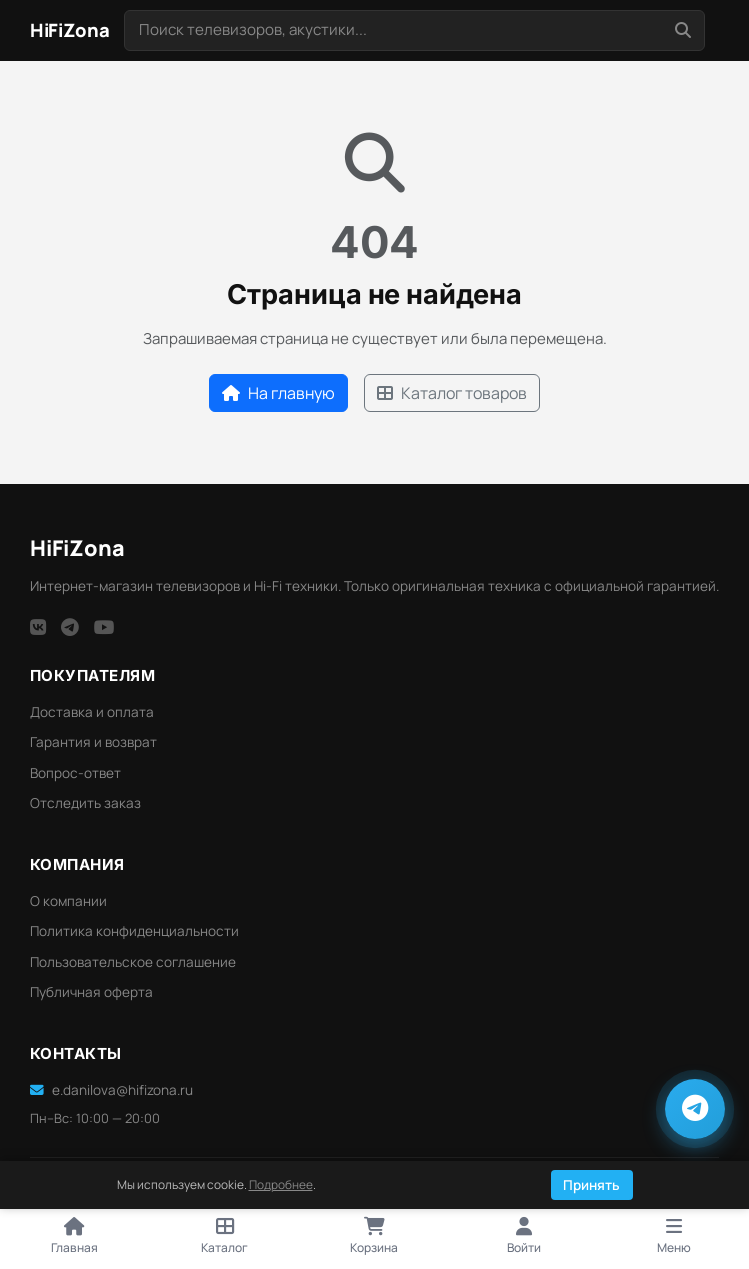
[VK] (38, 627)
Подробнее (281, 1184)
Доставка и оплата (92, 712)
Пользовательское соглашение (133, 962)
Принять (591, 1185)
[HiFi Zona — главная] (70, 31)
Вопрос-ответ (75, 773)
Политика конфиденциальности (134, 931)
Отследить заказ (85, 803)
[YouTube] (104, 627)
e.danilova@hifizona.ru (111, 1090)
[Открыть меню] (674, 1237)
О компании (68, 901)
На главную (278, 393)
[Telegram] (70, 627)
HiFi (77, 547)
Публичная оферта (91, 992)
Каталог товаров (452, 393)
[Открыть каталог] (225, 1237)
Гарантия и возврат (93, 742)
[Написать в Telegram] (695, 1109)
